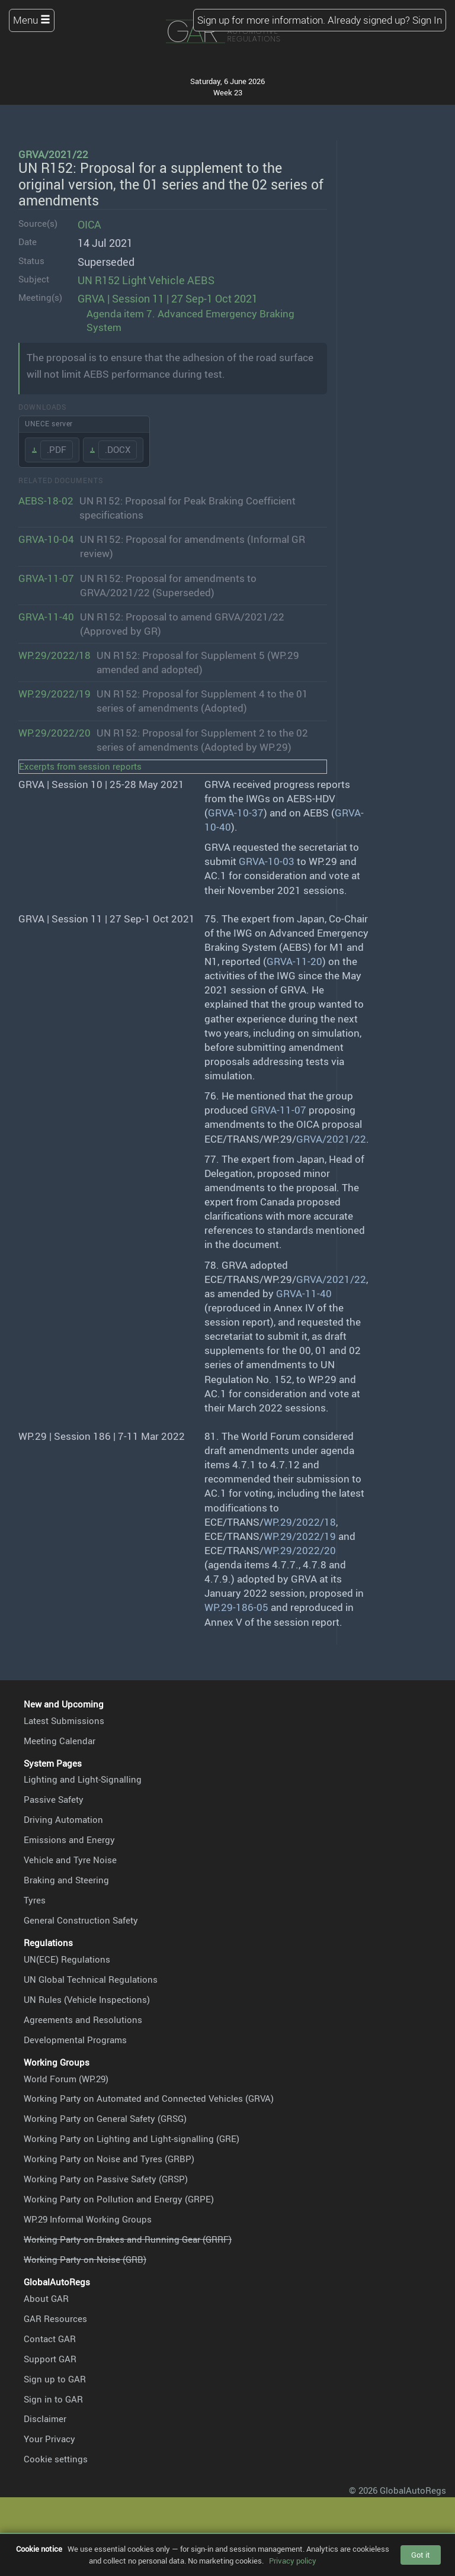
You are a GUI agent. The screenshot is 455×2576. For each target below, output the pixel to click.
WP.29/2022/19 (54, 693)
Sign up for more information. (261, 20)
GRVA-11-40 (46, 616)
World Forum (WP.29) (66, 2079)
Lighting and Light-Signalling (83, 1779)
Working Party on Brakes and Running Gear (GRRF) (128, 2239)
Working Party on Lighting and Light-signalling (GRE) (131, 2138)
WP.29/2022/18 (54, 655)
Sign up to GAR (55, 2379)
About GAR (46, 2298)
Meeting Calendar (59, 1741)
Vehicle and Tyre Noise (70, 1860)
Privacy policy (292, 2560)
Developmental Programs (75, 2040)
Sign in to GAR (53, 2399)
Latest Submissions (64, 1720)
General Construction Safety (81, 1920)
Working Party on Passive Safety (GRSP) (106, 2179)
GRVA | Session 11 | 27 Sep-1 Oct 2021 (168, 298)
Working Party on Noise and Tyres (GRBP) (109, 2159)
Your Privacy (49, 2439)
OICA (89, 224)
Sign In (427, 20)
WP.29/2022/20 (54, 732)
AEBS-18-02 (45, 500)
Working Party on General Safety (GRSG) (105, 2118)
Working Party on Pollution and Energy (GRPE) (119, 2199)
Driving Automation (63, 1819)
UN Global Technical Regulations (91, 1979)
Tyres (35, 1900)
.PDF (56, 449)
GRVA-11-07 (46, 578)
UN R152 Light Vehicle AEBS (146, 279)
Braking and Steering (66, 1880)
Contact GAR (50, 2339)
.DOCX (117, 449)
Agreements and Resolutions (83, 2019)
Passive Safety (54, 1799)
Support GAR (50, 2359)
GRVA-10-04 (46, 539)
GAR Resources (55, 2318)
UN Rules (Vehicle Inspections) (87, 1999)
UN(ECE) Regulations (67, 1959)
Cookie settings (56, 2459)
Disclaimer (45, 2418)
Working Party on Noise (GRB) (85, 2259)
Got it (420, 2554)
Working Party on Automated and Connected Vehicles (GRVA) (149, 2098)
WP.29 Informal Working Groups (88, 2219)
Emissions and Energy (69, 1839)
